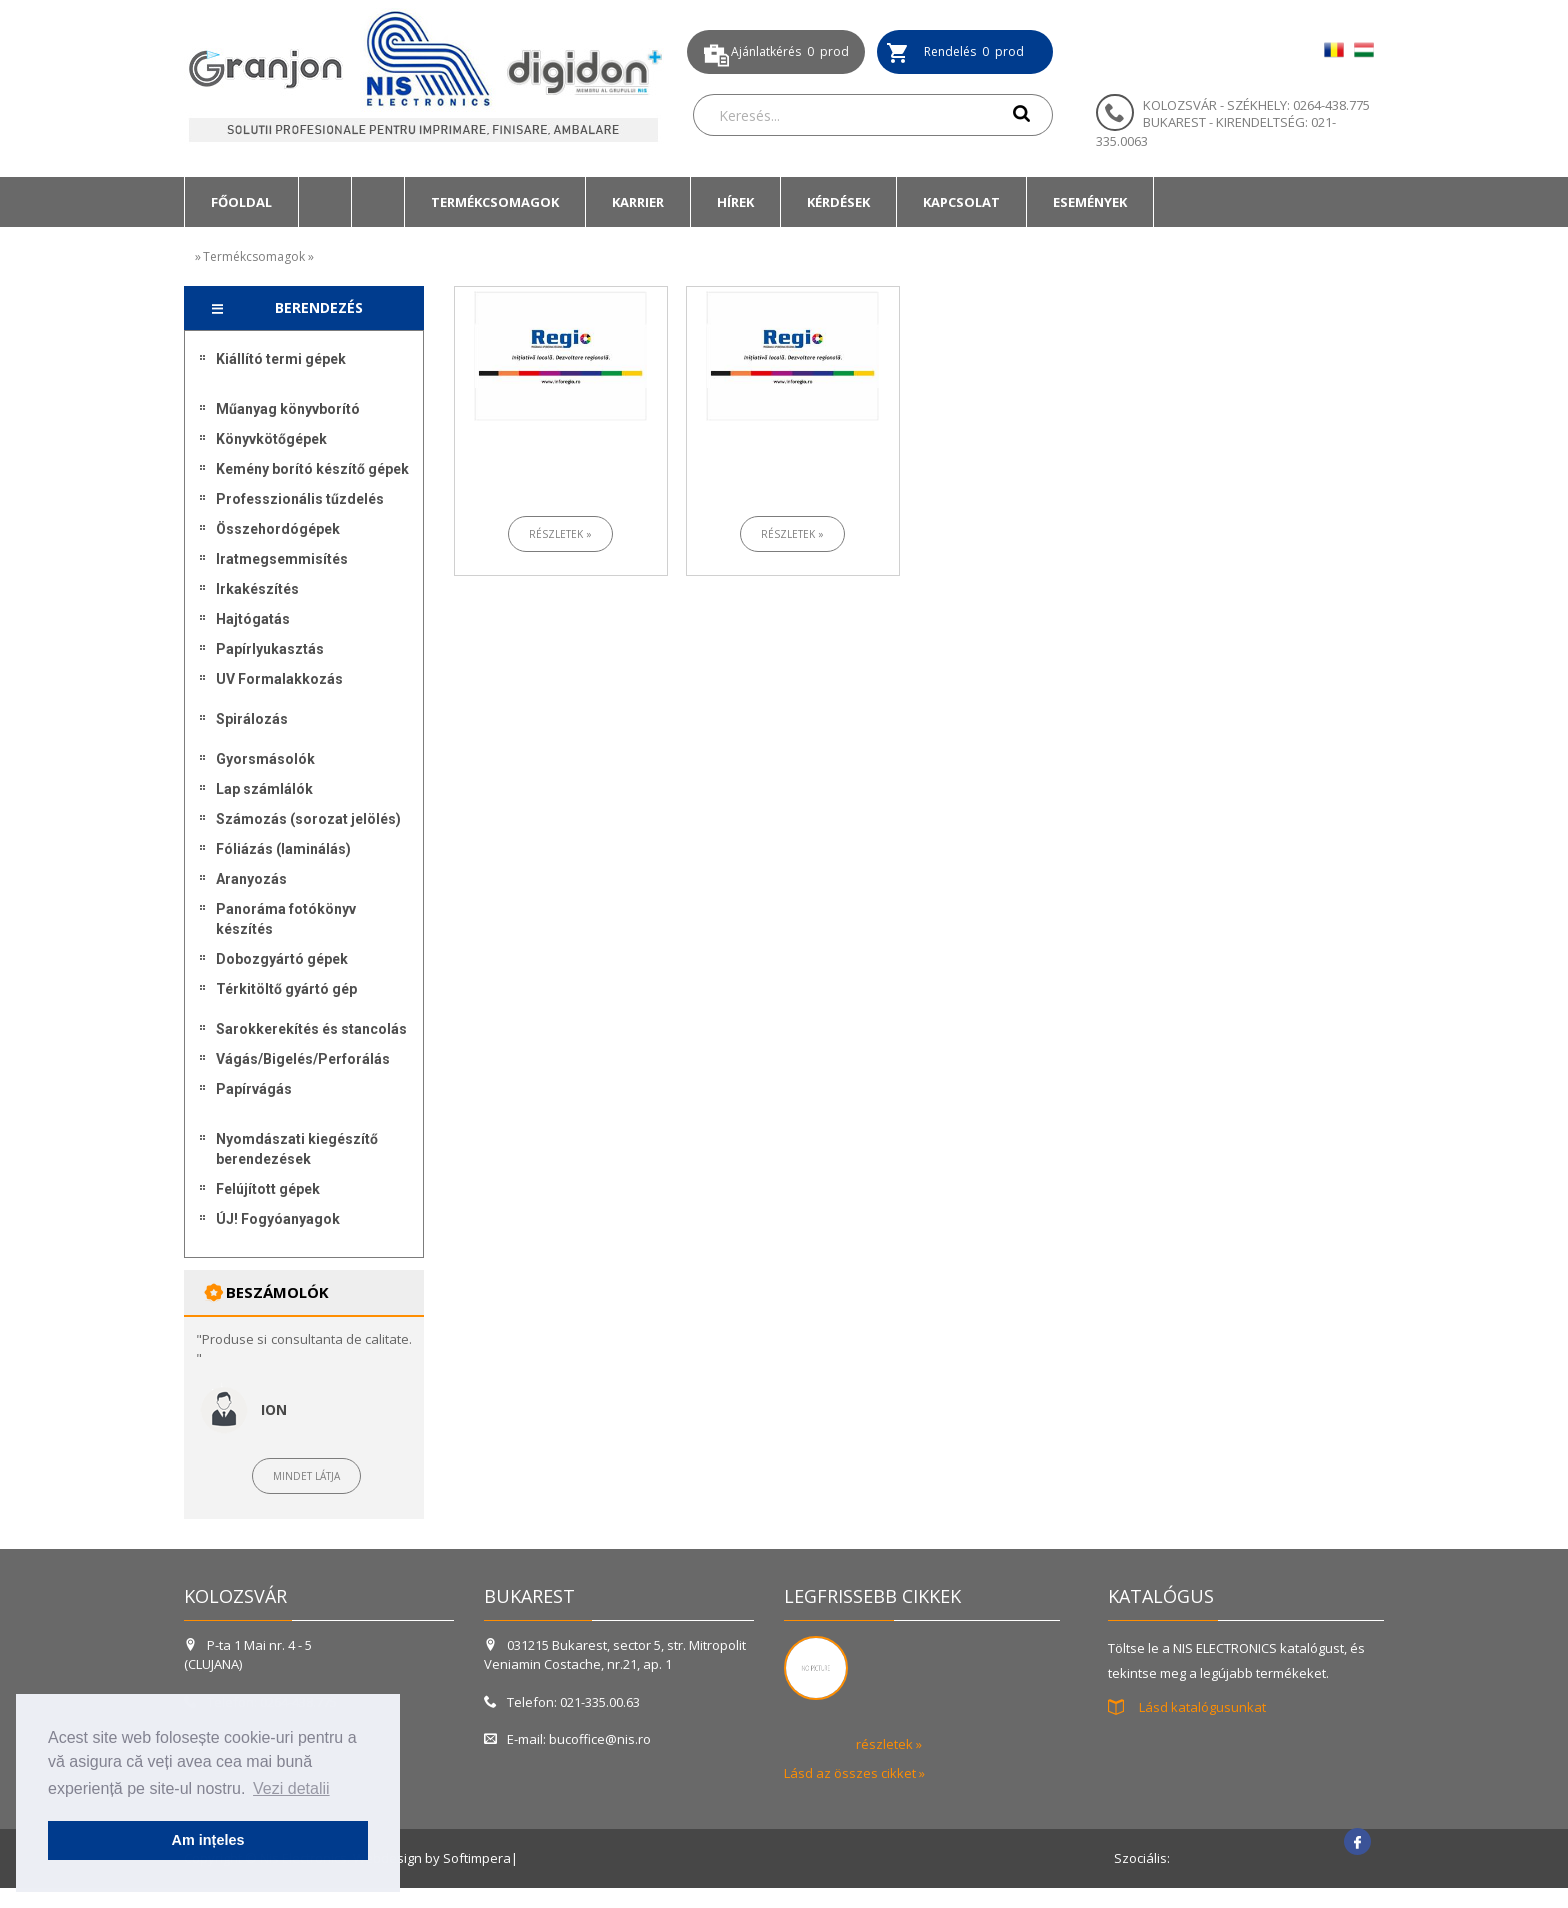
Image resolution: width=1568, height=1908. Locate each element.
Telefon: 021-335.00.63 (562, 1702)
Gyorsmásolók (265, 759)
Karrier (638, 202)
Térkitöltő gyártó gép (286, 989)
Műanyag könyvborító (288, 409)
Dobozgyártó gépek (282, 959)
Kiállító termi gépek (281, 359)
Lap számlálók (264, 789)
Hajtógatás (253, 619)
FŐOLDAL (241, 202)
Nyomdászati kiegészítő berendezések (297, 1149)
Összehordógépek (278, 529)
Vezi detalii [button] (291, 1788)
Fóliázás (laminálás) (283, 849)
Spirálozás (252, 719)
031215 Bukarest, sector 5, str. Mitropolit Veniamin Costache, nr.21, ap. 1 (615, 1654)
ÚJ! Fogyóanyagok (278, 1219)
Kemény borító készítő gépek (312, 469)
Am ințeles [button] (208, 1840)
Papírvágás (254, 1089)
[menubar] (669, 202)
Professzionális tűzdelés (300, 499)
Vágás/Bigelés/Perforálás (303, 1059)
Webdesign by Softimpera (432, 1858)
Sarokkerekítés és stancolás (311, 1029)
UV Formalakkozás (279, 679)
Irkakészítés (257, 589)
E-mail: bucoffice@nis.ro (567, 1739)
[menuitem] (241, 202)
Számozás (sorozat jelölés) (308, 819)
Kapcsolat (961, 202)
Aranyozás (251, 879)
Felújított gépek (268, 1189)
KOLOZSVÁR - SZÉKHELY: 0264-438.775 (1256, 105)
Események (1090, 202)
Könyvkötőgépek (271, 439)
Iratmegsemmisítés (282, 559)
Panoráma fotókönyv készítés (286, 919)
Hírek (735, 202)
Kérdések (838, 202)
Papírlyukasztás (270, 649)
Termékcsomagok (495, 202)
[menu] (304, 794)
